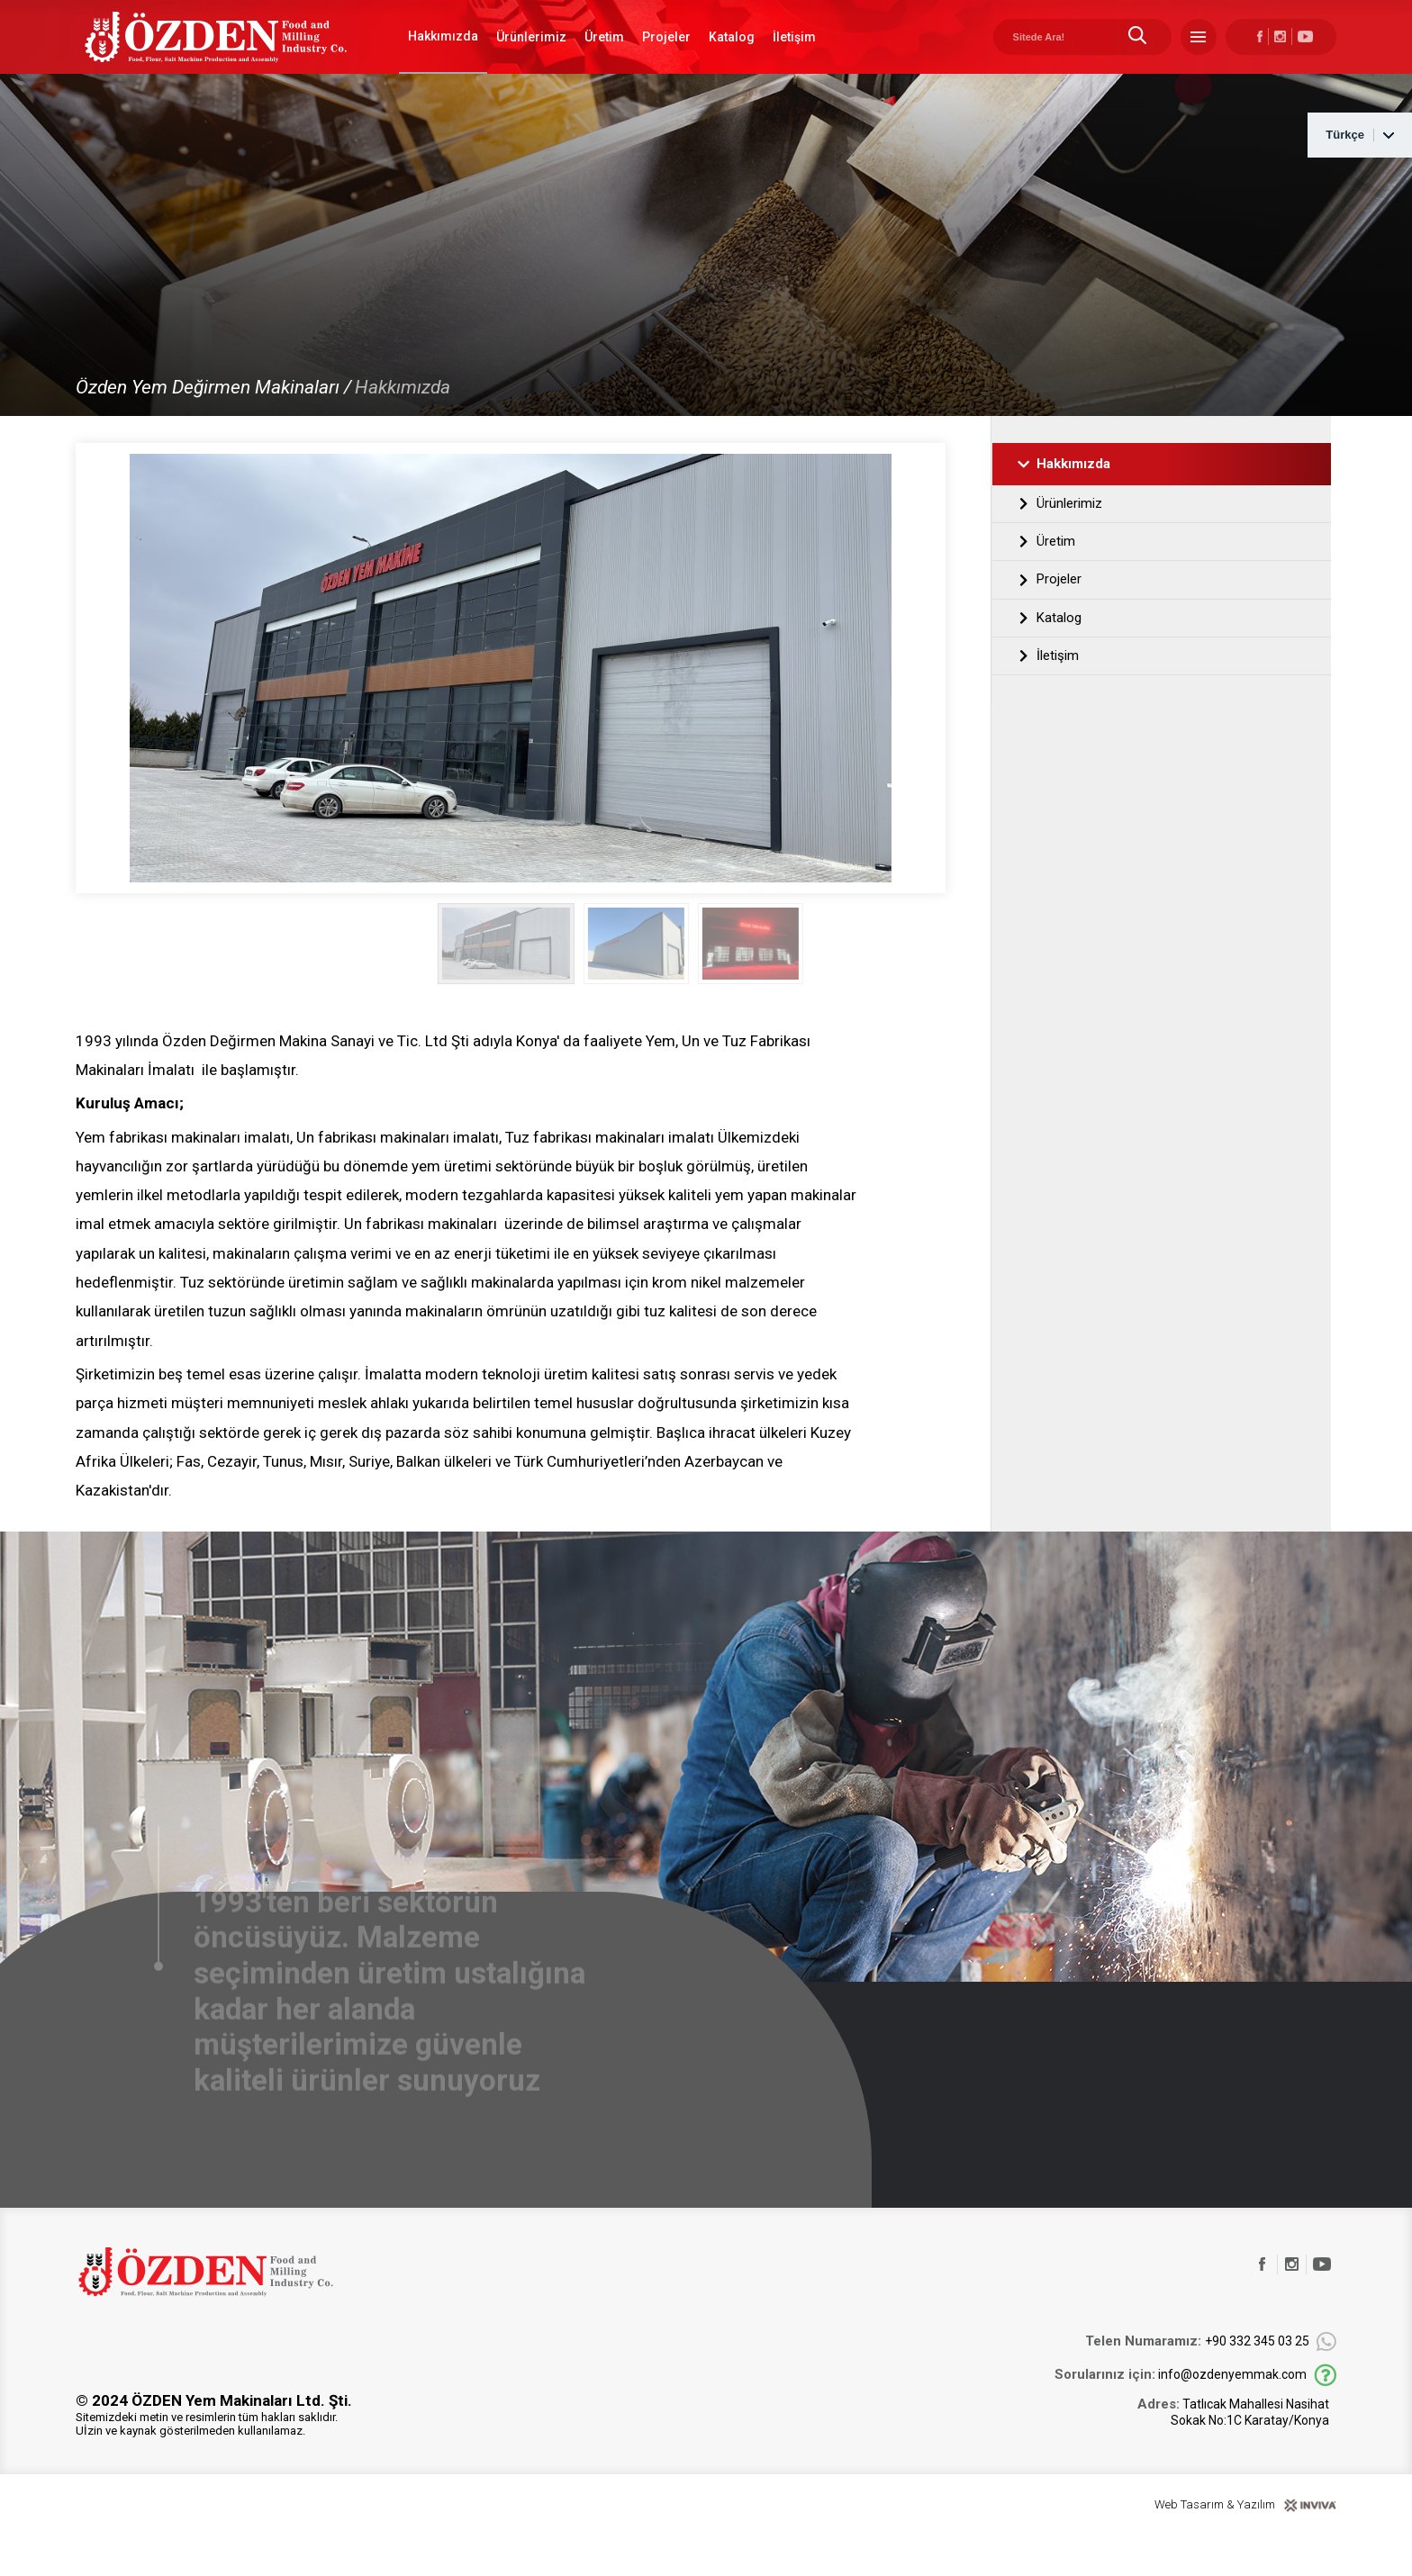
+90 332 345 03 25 (1197, 2381)
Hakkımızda (443, 55)
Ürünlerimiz (531, 56)
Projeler (666, 56)
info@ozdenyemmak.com (1180, 2414)
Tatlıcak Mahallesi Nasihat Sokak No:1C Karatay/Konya (1233, 2451)
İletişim (794, 56)
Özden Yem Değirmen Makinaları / (213, 426)
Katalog (732, 56)
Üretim (604, 56)
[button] (933, 981)
